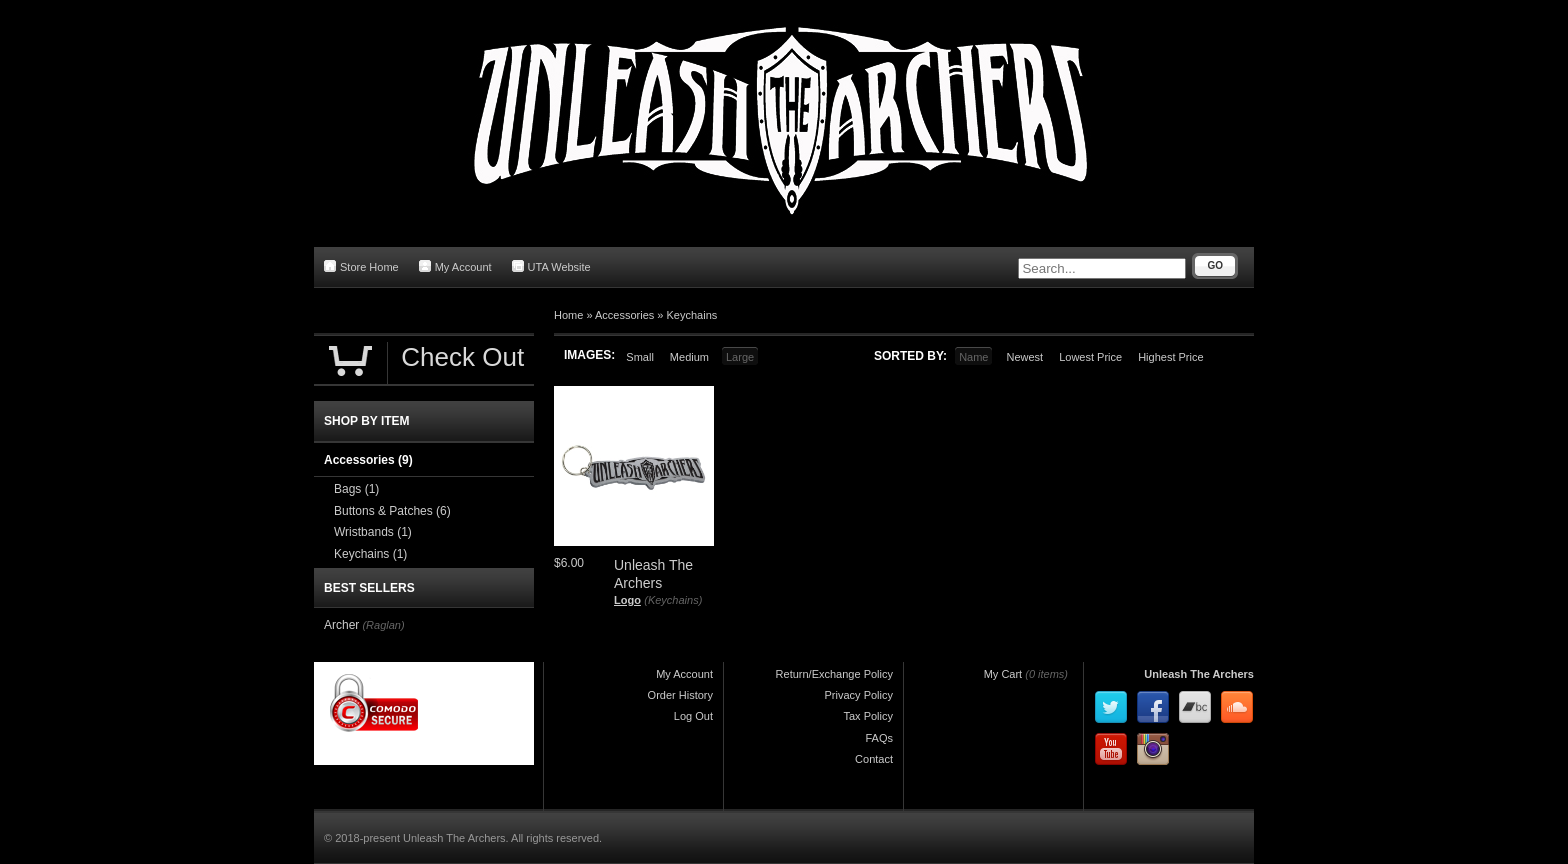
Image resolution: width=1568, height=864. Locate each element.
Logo (627, 600)
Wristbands (373, 532)
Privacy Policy (859, 695)
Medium (689, 357)
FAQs (879, 738)
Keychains (692, 315)
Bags (356, 489)
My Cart (1003, 674)
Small (640, 357)
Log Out (693, 716)
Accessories (624, 315)
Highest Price (1170, 357)
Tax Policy (868, 716)
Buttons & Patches (392, 511)
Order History (680, 695)
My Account (455, 266)
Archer (341, 625)
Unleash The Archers (1199, 674)
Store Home (361, 266)
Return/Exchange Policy (834, 674)
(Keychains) (673, 600)
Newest (1024, 357)
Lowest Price (1090, 357)
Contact (874, 759)
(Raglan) (383, 625)
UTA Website (551, 266)
